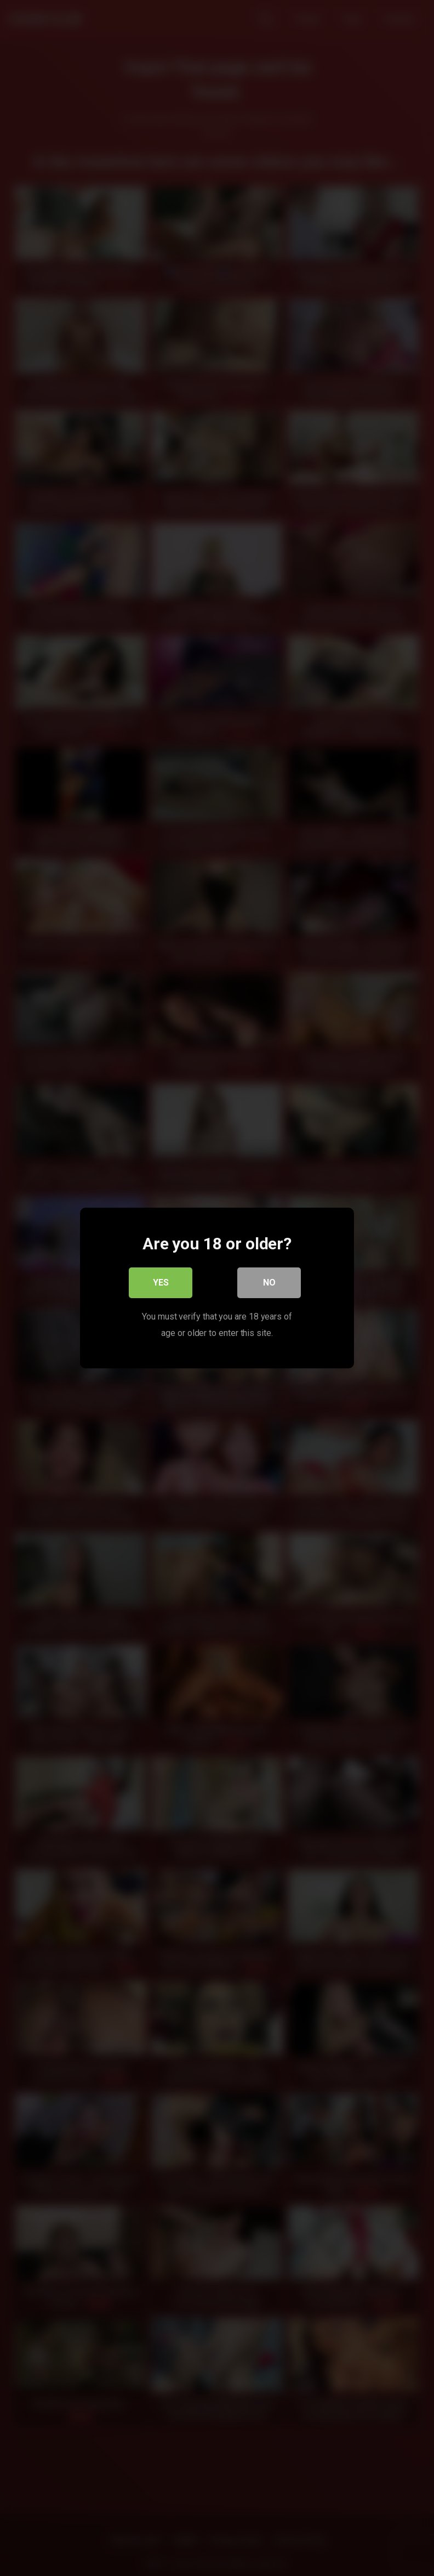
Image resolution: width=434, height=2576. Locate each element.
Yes (161, 1282)
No (269, 1282)
